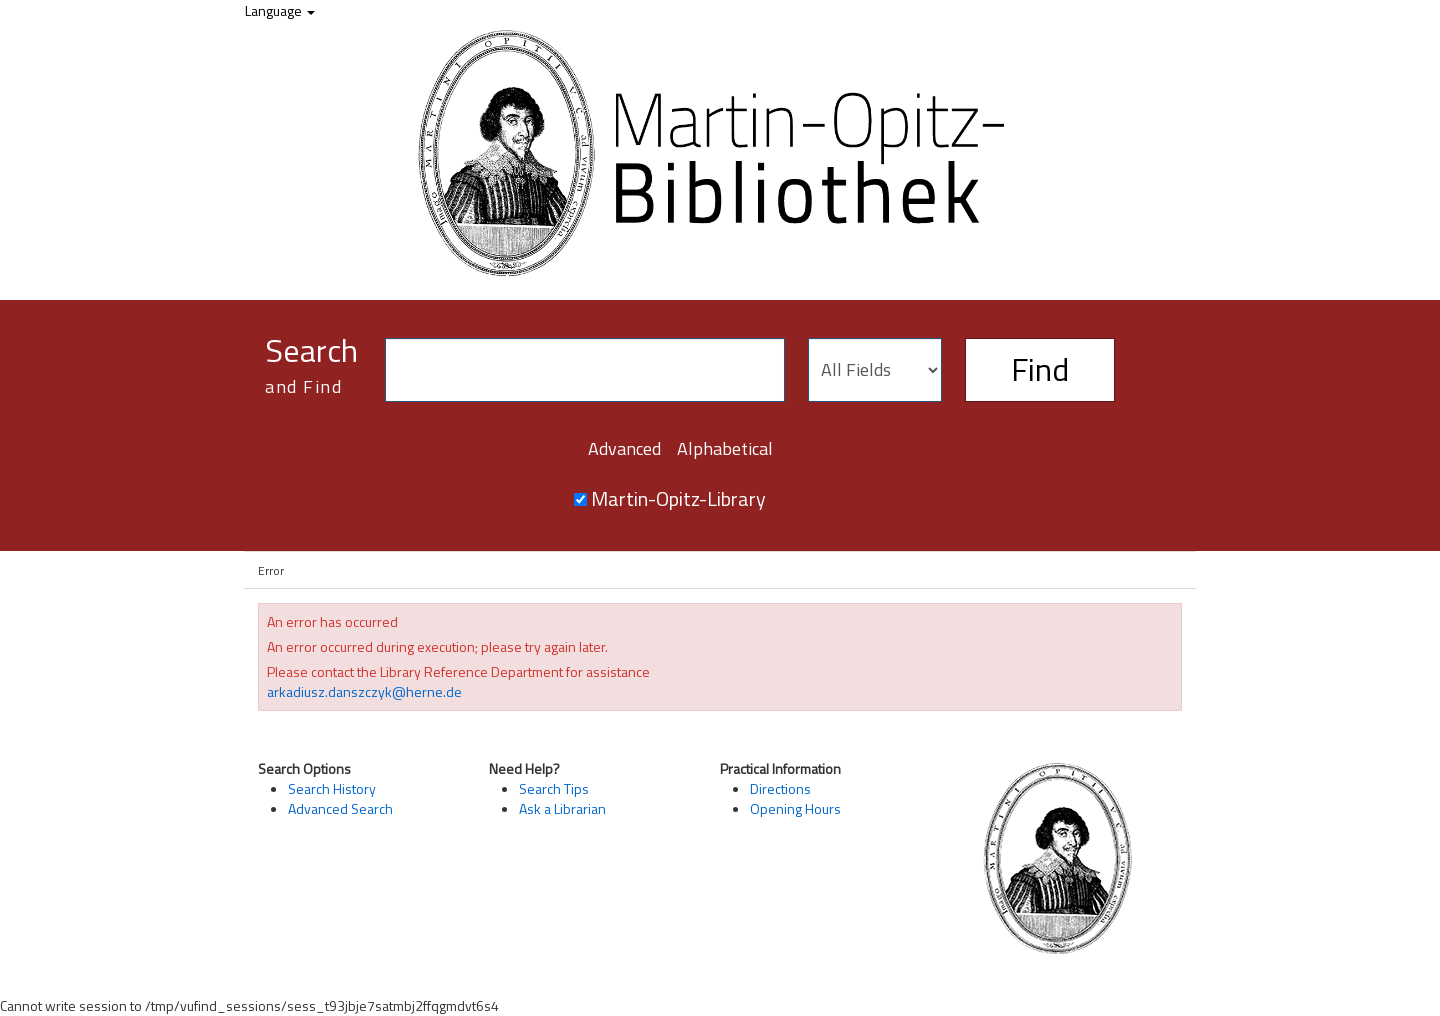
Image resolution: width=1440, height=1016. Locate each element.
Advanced (624, 448)
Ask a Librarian (562, 808)
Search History (332, 788)
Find (1040, 369)
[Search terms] (585, 370)
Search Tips (554, 788)
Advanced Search (340, 808)
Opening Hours (795, 808)
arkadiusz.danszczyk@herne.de (364, 691)
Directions (780, 788)
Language (280, 10)
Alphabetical (725, 448)
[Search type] (875, 370)
